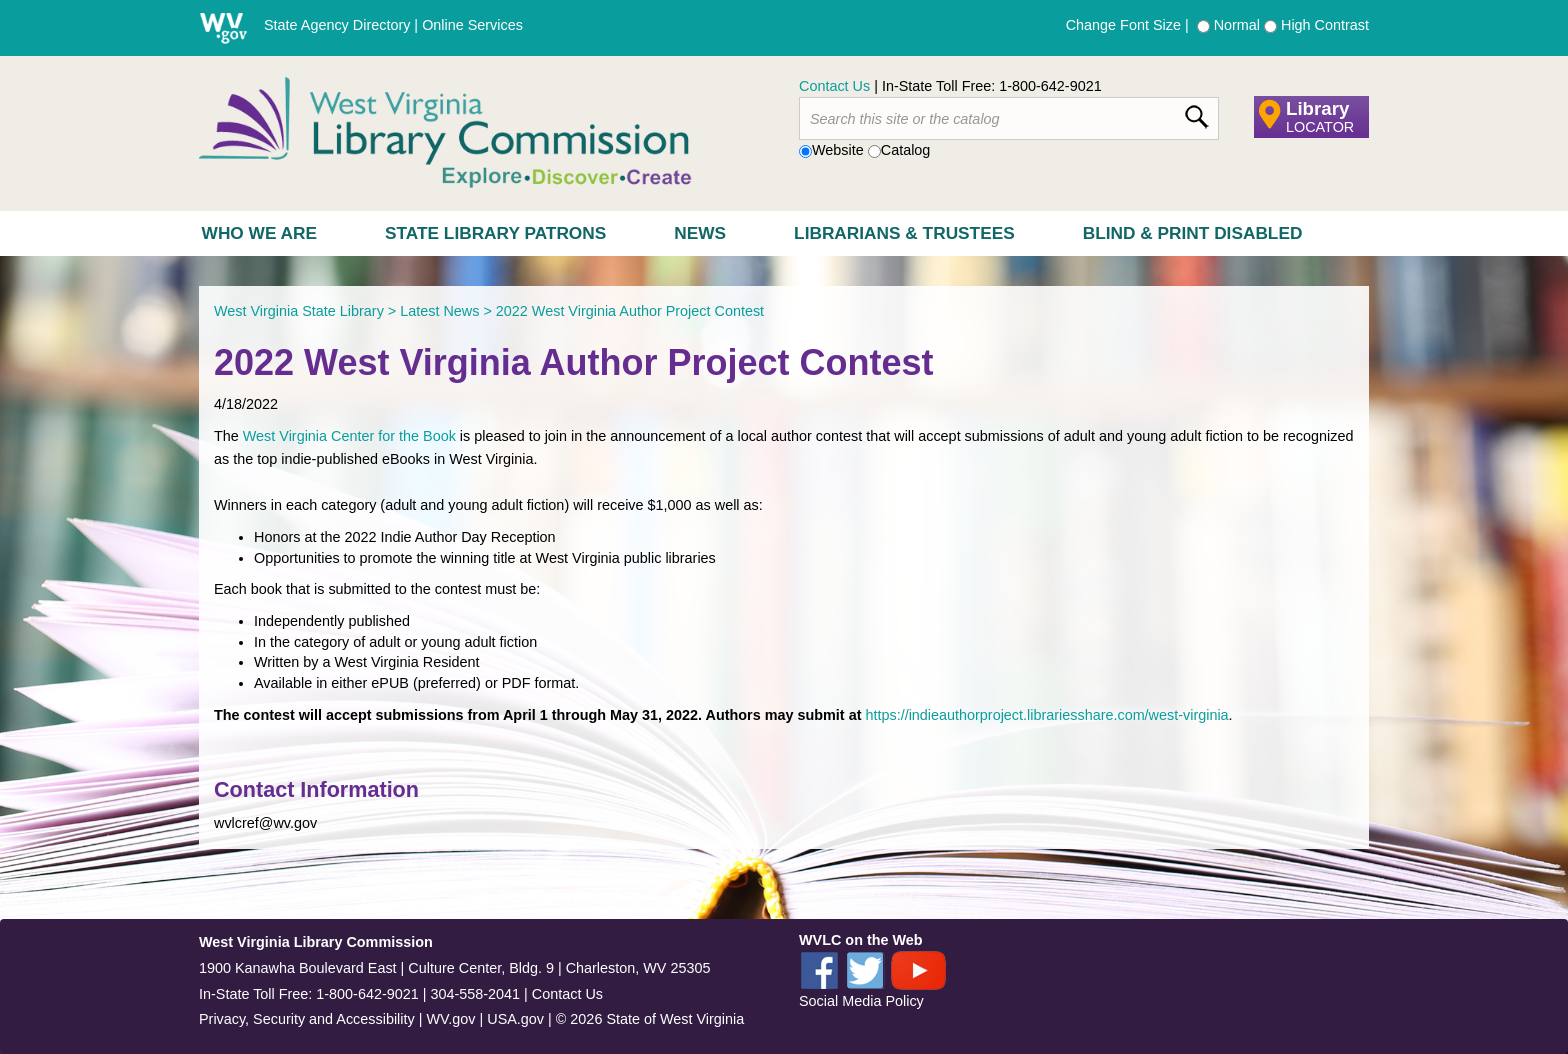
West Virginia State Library (299, 311)
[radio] (1203, 26)
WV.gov (450, 1019)
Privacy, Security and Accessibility (307, 1019)
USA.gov (515, 1019)
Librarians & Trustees (904, 233)
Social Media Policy (861, 1001)
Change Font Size (1123, 25)
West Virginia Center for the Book (349, 436)
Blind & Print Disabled (1193, 233)
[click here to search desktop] (1196, 113)
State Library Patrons (495, 233)
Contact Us (834, 86)
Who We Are (259, 233)
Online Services (472, 25)
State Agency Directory (337, 25)
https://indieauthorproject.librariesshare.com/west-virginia (1046, 715)
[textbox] (1009, 119)
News (700, 233)
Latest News (439, 311)
